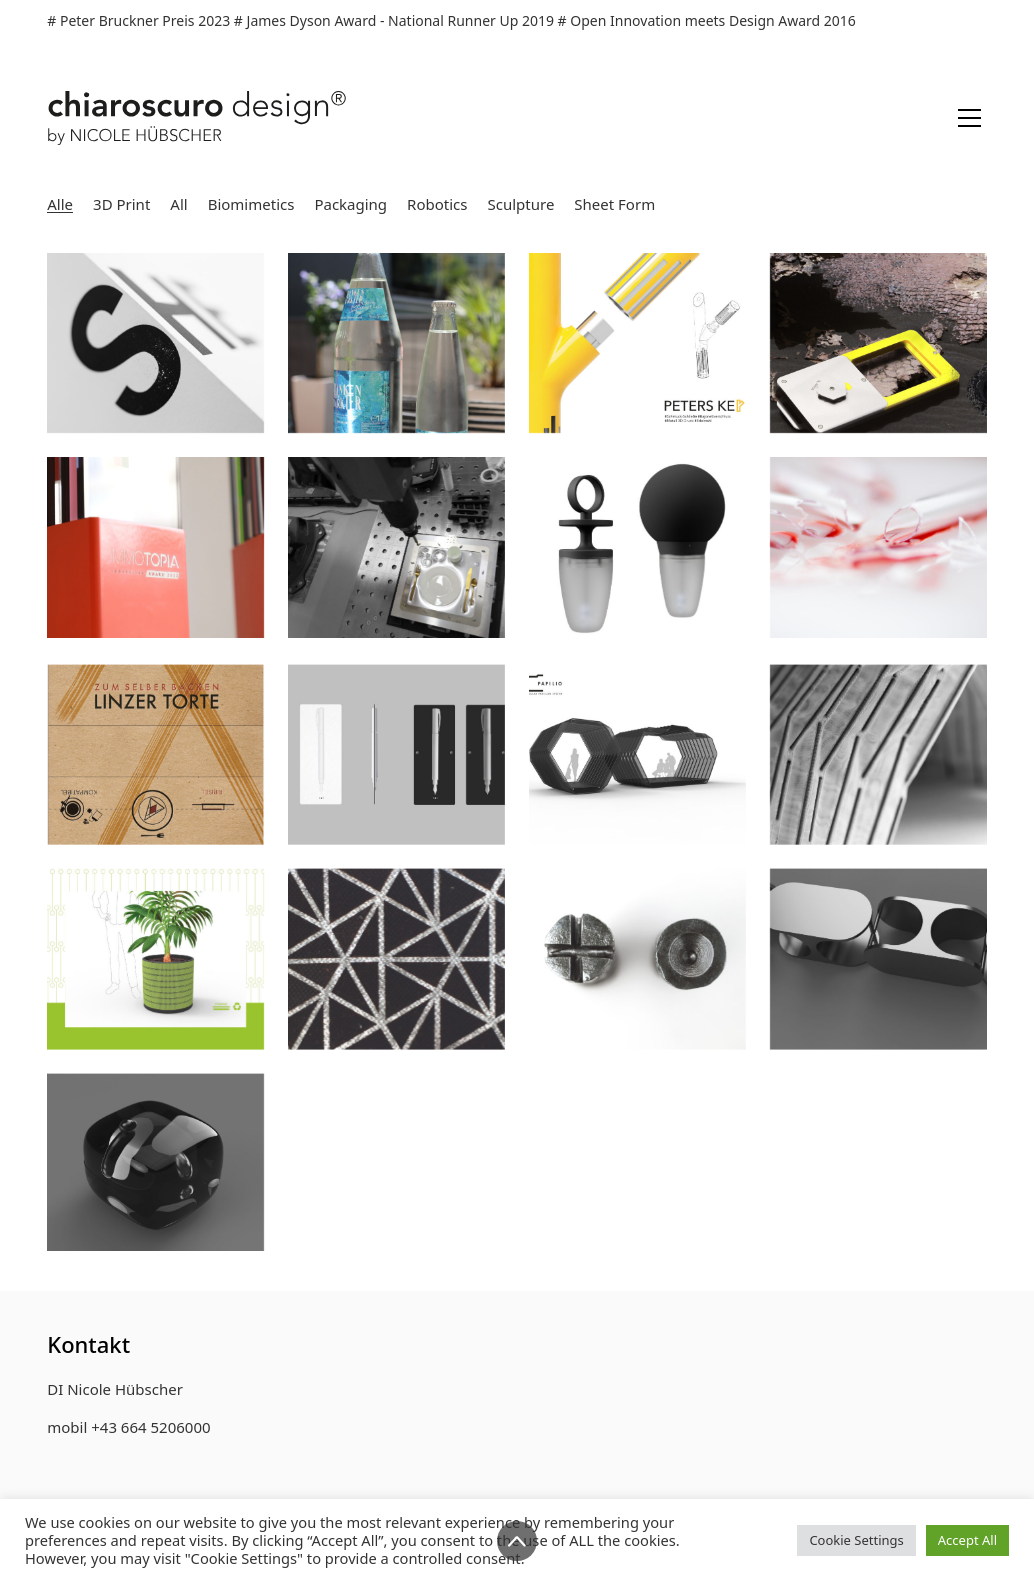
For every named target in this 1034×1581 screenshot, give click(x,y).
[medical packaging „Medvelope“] (878, 547)
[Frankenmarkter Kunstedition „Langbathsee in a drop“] (396, 343)
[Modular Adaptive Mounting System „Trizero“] (878, 343)
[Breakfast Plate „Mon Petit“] (396, 547)
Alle (60, 204)
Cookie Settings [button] (856, 1540)
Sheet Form (614, 204)
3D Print (121, 204)
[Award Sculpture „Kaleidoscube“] (155, 547)
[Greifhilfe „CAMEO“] (637, 547)
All (178, 204)
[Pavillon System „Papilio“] (637, 766)
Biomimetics (251, 204)
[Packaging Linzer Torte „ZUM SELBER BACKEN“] (155, 766)
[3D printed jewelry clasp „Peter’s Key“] (637, 343)
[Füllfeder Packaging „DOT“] (396, 766)
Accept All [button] (967, 1540)
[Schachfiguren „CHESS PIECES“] (637, 971)
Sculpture (521, 204)
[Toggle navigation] (969, 118)
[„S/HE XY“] (155, 343)
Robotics (437, 204)
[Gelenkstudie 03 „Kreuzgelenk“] (878, 971)
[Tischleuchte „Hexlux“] (396, 971)
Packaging (350, 204)
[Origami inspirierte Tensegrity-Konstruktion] (878, 766)
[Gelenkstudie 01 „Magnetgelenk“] (155, 1175)
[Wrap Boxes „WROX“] (155, 971)
